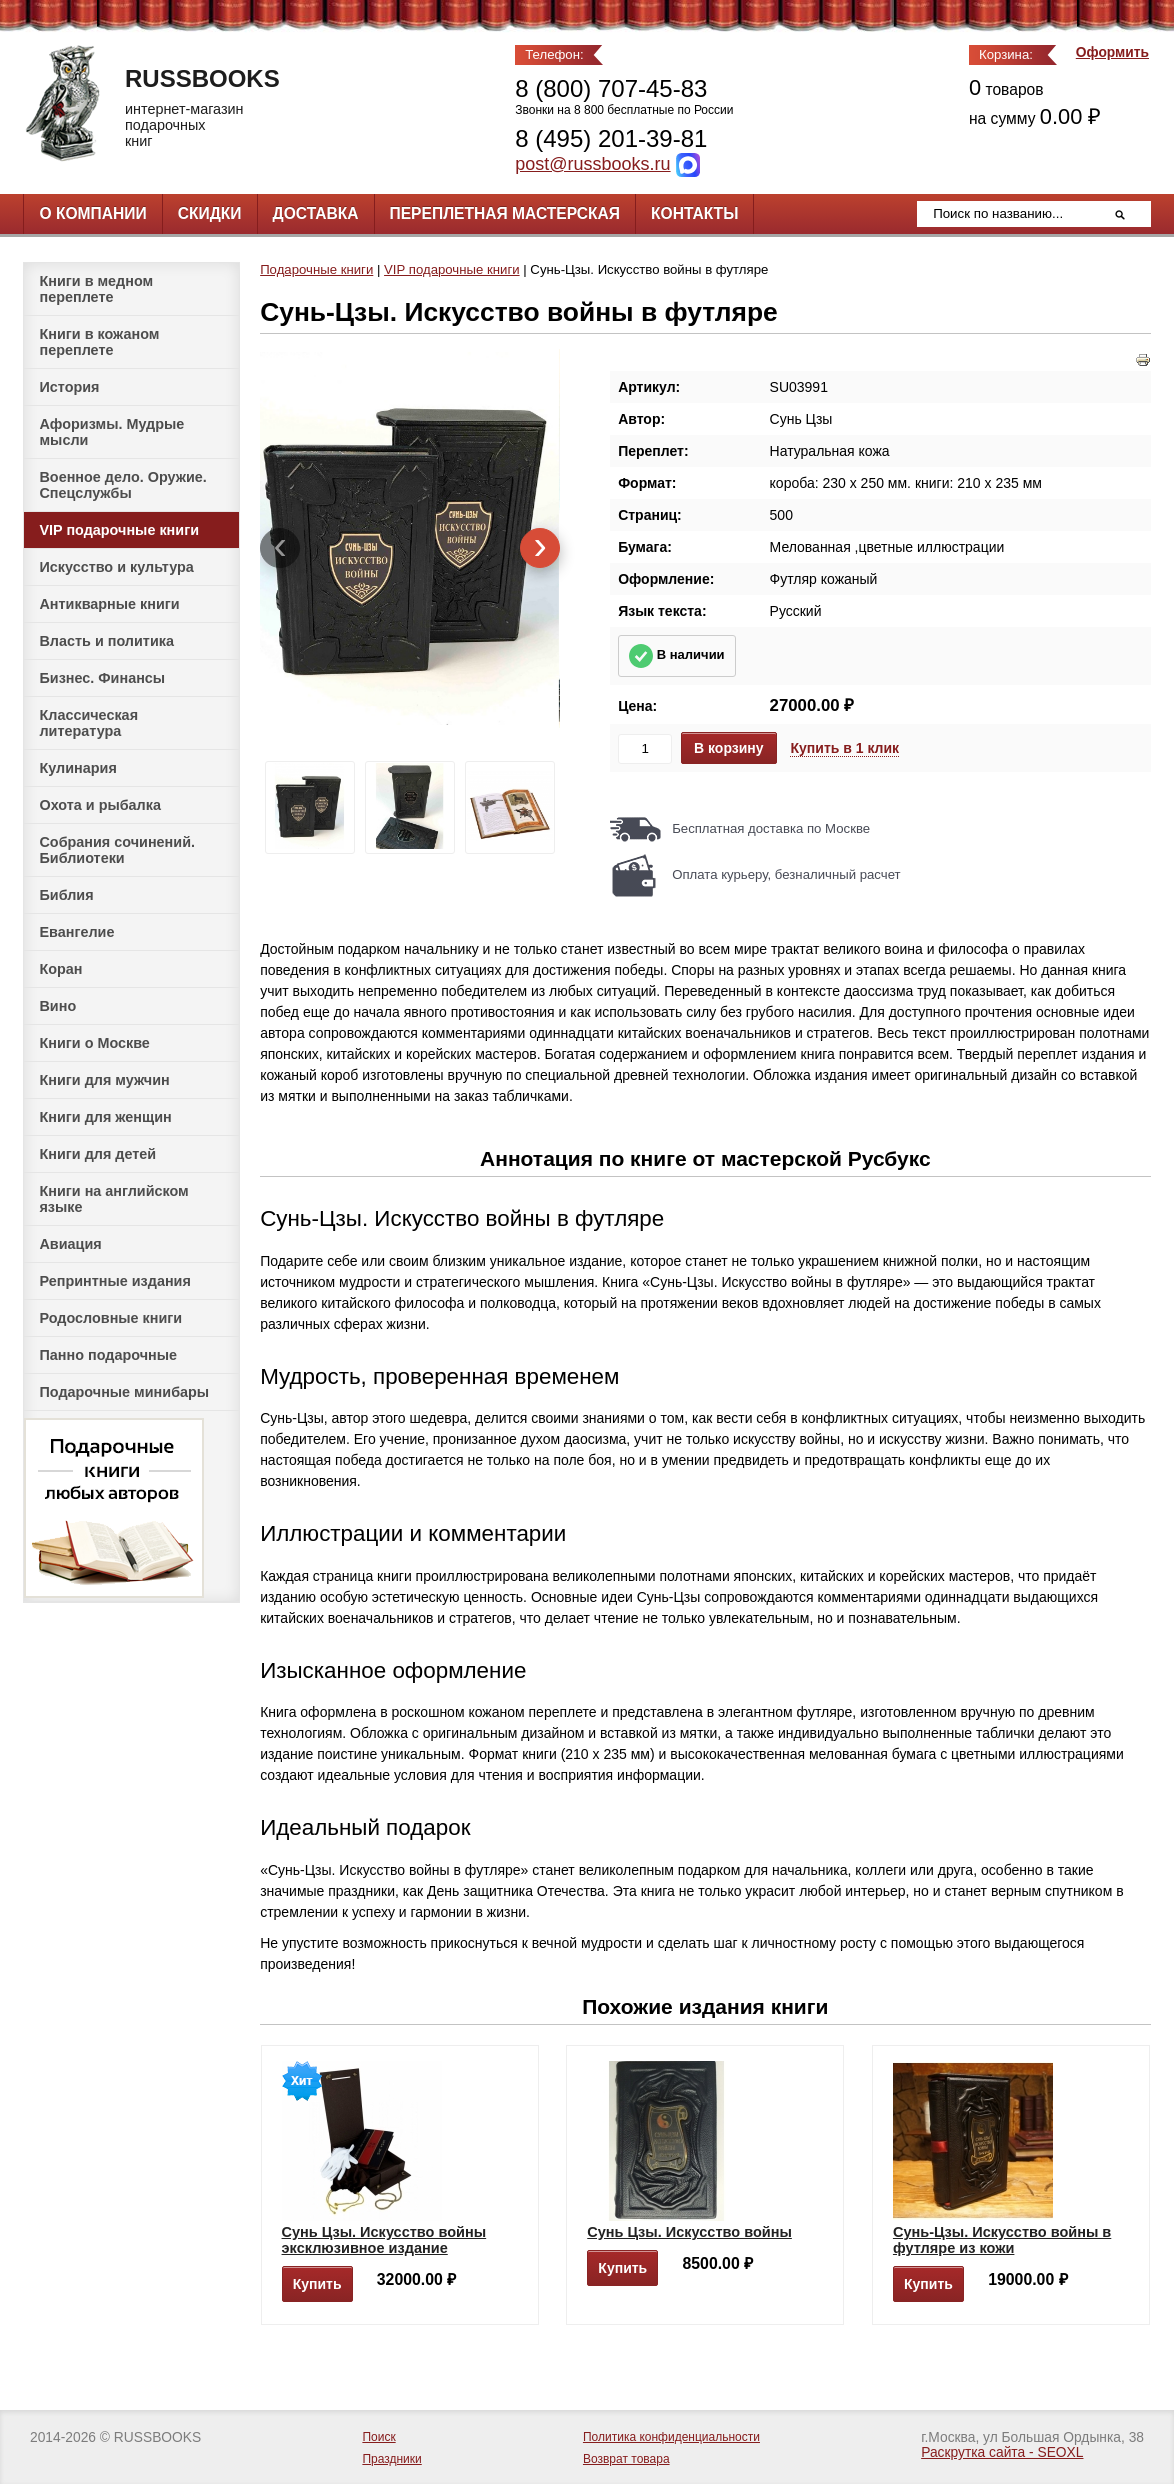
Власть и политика (106, 641)
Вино (57, 1006)
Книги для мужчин (104, 1080)
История (69, 387)
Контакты (694, 213)
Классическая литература (88, 723)
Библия (66, 895)
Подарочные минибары (124, 1392)
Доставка (316, 213)
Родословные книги (110, 1318)
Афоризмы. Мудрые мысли (111, 432)
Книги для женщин (105, 1117)
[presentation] (280, 548)
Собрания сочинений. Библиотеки (117, 850)
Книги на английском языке (113, 1199)
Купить (317, 2284)
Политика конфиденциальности (671, 2437)
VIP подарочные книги (119, 530)
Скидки (210, 213)
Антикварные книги (109, 604)
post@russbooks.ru (592, 164)
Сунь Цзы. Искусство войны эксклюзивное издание (384, 2240)
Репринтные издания (114, 1281)
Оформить (1112, 52)
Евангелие (76, 932)
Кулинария (77, 768)
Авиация (70, 1244)
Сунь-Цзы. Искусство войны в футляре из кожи (1002, 2240)
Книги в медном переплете (96, 289)
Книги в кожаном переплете (99, 342)
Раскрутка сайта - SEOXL (1002, 2452)
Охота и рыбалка (99, 805)
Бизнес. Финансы (102, 678)
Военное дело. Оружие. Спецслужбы (122, 485)
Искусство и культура (116, 567)
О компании (92, 213)
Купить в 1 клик (844, 748)
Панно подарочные (108, 1355)
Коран (60, 969)
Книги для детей (97, 1154)
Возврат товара (626, 2459)
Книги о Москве (94, 1043)
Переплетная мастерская (505, 213)
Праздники (391, 2459)
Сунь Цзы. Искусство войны (689, 2232)
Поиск (378, 2437)
